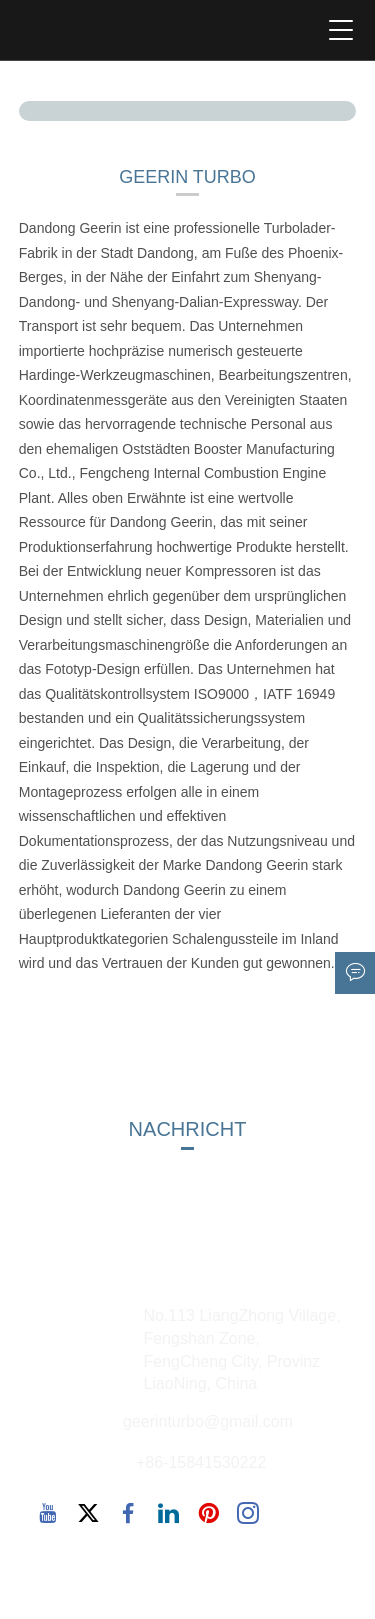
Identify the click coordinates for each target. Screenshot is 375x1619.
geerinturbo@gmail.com (208, 1421)
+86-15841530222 (201, 1462)
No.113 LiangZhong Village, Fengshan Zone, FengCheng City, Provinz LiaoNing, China (241, 1350)
